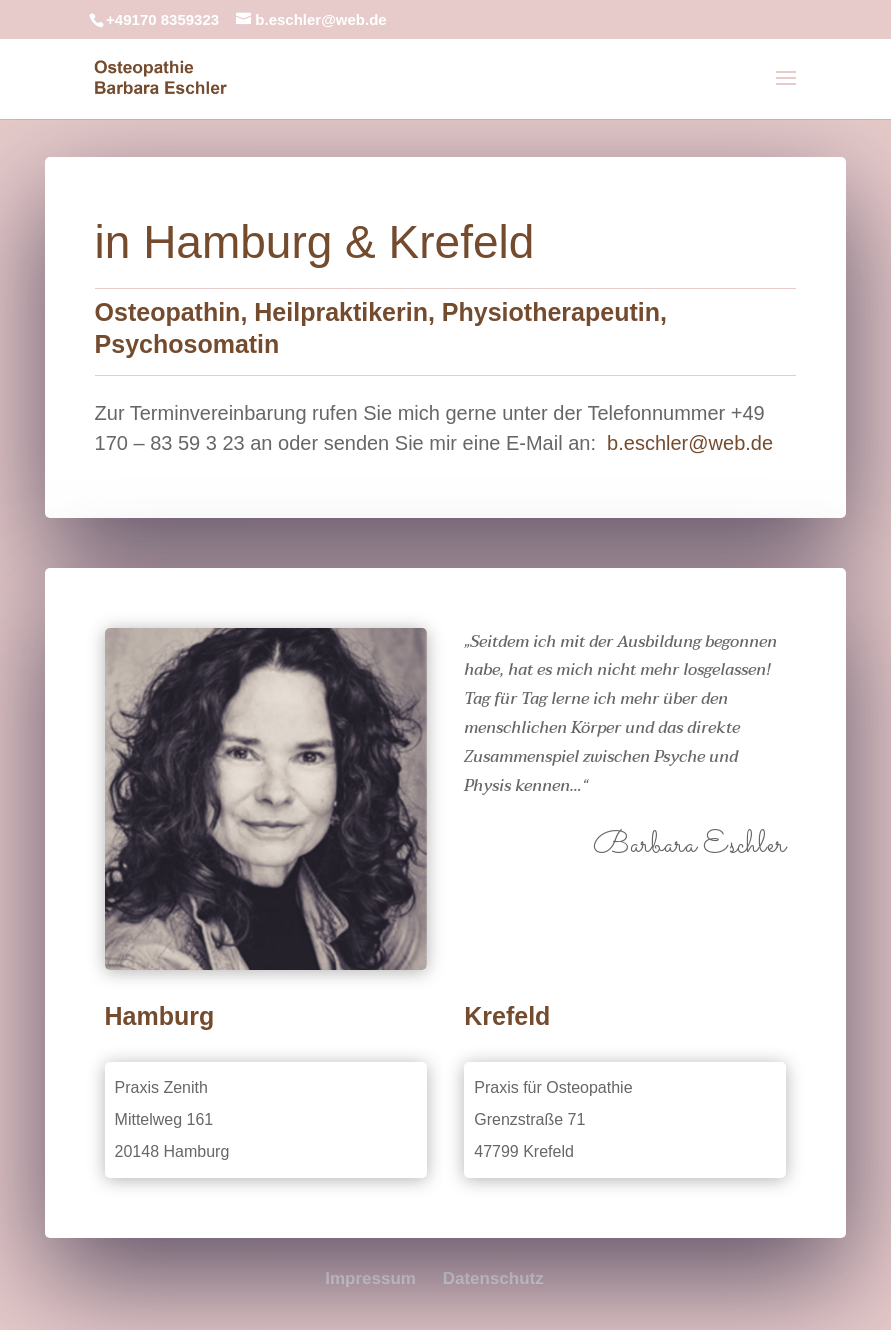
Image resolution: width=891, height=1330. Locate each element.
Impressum (370, 1278)
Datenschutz (493, 1278)
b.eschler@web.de (690, 443)
